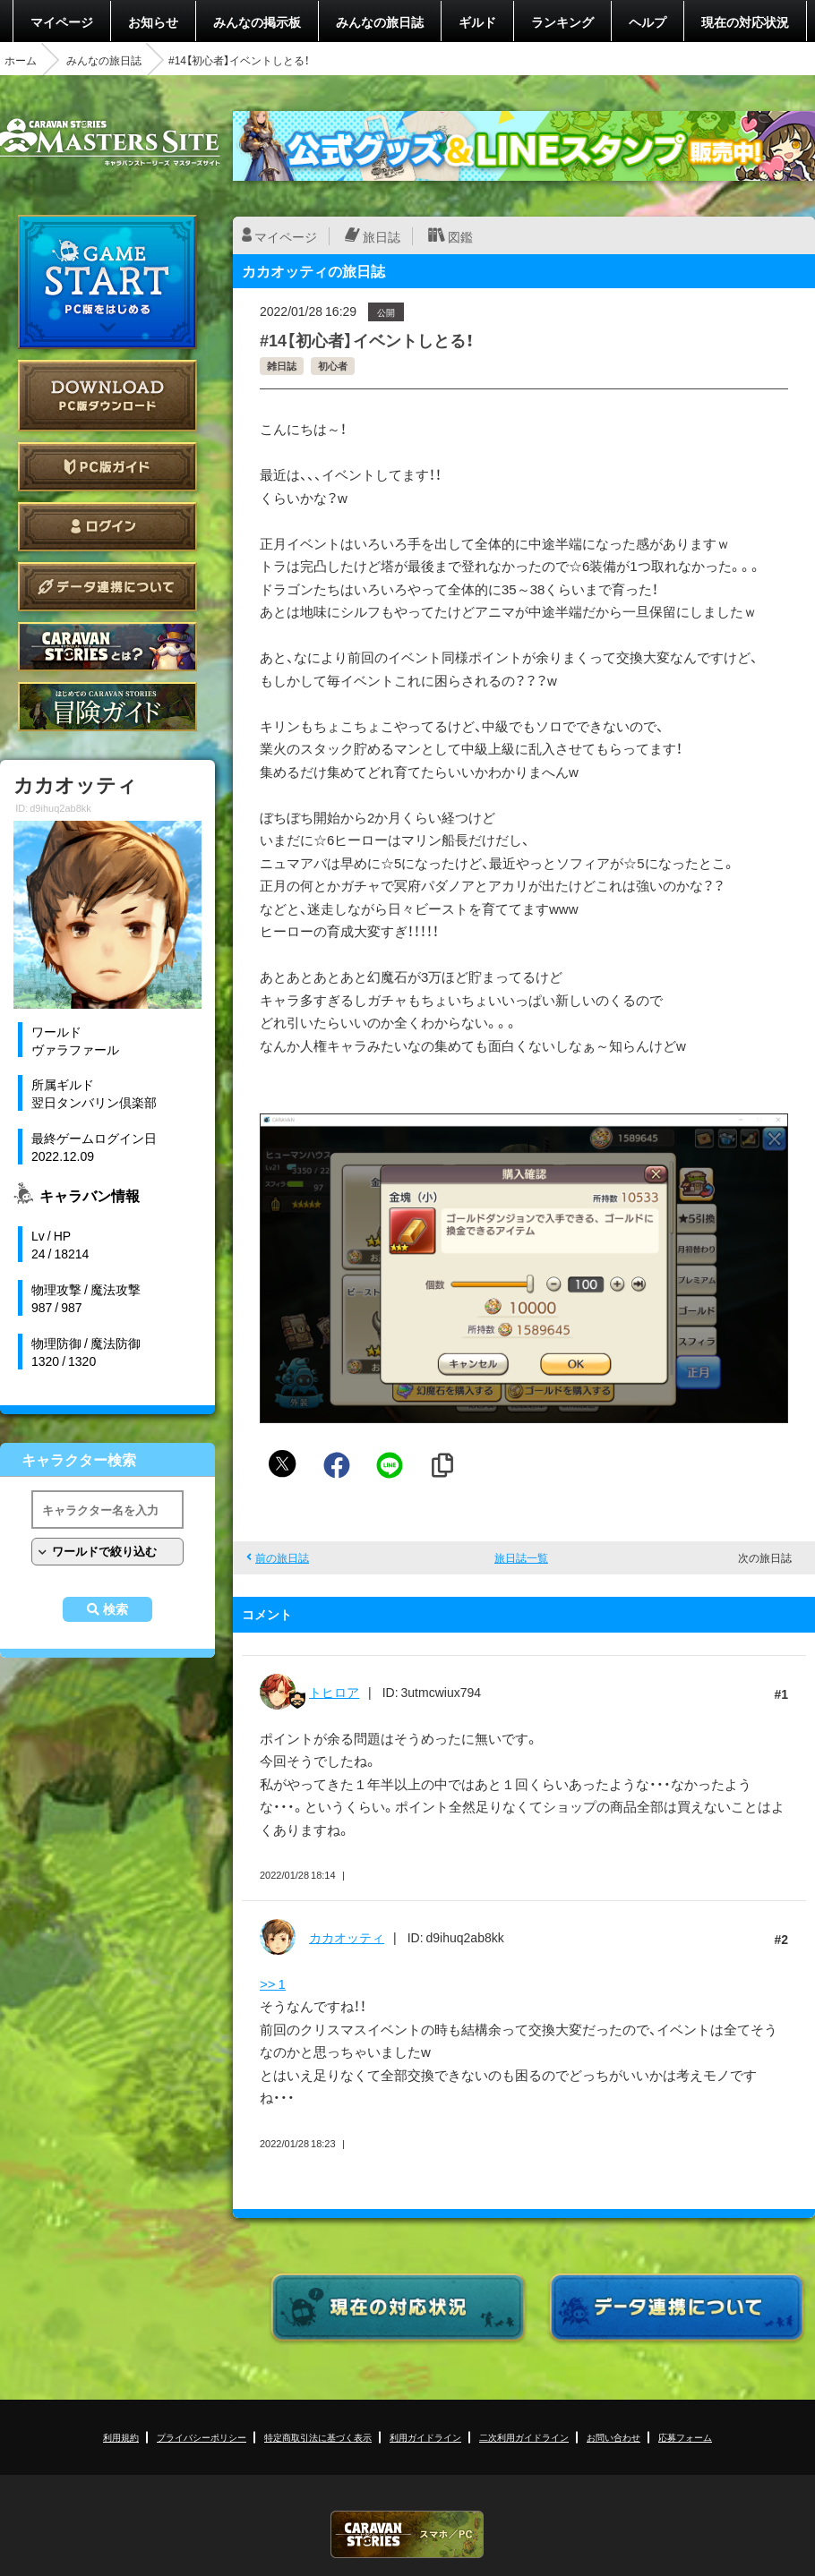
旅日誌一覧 (521, 1557)
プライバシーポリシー (201, 2437)
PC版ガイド (107, 466)
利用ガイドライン (425, 2437)
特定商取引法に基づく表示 (318, 2437)
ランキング (562, 21)
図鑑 (460, 236)
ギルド (477, 21)
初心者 (332, 365)
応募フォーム (685, 2437)
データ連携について (107, 586)
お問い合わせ (613, 2437)
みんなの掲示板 (257, 21)
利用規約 (121, 2437)
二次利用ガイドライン (524, 2437)
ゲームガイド (107, 706)
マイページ (61, 21)
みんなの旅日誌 (380, 21)
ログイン (107, 526)
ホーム (20, 60)
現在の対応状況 (745, 21)
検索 (115, 1609)
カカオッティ (346, 1937)
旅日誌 (381, 236)
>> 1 (273, 1983)
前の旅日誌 (282, 1557)
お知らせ (153, 21)
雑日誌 (281, 365)
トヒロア (334, 1692)
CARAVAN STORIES (407, 2534)
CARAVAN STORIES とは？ (107, 646)
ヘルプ (647, 21)
